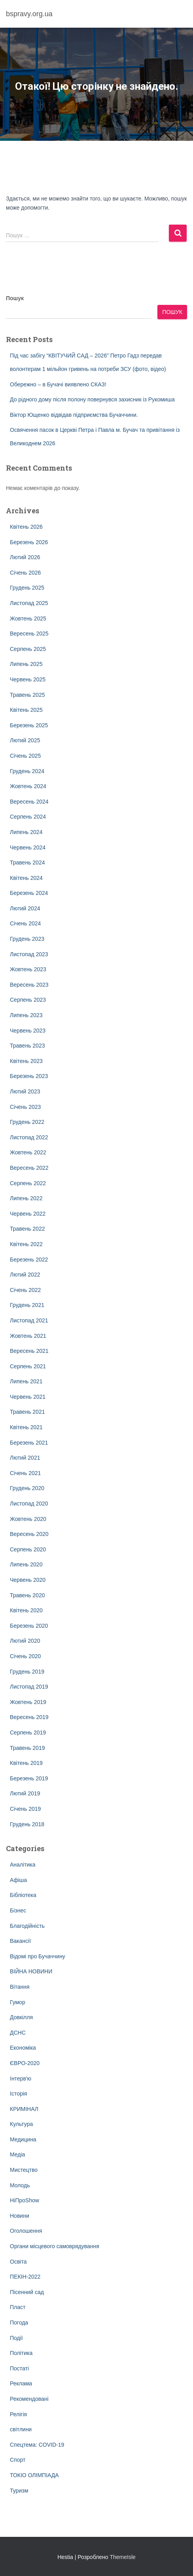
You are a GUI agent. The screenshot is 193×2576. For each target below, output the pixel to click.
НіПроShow (24, 2200)
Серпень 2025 (28, 649)
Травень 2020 (27, 1595)
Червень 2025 (27, 679)
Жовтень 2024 (28, 786)
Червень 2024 (27, 847)
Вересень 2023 (29, 985)
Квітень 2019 (26, 1763)
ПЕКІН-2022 (25, 2276)
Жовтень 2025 (28, 618)
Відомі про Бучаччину (37, 1956)
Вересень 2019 (29, 1717)
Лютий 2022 (25, 1274)
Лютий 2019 (25, 1793)
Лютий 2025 (25, 740)
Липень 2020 (26, 1564)
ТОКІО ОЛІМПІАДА (34, 2475)
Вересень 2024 (29, 801)
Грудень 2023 (27, 939)
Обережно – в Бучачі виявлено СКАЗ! (58, 384)
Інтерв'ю (20, 2078)
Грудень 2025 (27, 587)
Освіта (18, 2261)
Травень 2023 (27, 1045)
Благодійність (27, 1926)
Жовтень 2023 (28, 969)
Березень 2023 (29, 1076)
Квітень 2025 (26, 710)
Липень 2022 (26, 1198)
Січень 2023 (25, 1107)
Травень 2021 (27, 1412)
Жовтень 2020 (28, 1519)
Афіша (18, 1880)
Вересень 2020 (29, 1534)
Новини (19, 2216)
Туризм (19, 2490)
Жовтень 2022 (28, 1152)
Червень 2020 (27, 1580)
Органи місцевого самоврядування (54, 2246)
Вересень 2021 (29, 1351)
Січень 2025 (25, 756)
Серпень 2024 (28, 816)
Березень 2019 (29, 1778)
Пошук (15, 298)
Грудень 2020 (27, 1488)
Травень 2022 (27, 1229)
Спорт (17, 2460)
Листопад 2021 (29, 1320)
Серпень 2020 (28, 1549)
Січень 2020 (25, 1656)
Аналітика (23, 1864)
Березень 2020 (29, 1626)
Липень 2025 (26, 664)
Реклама (21, 2383)
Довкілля (21, 2017)
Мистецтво (24, 2170)
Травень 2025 (27, 695)
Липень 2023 (26, 1015)
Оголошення (26, 2231)
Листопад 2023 (29, 954)
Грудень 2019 (27, 1671)
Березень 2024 (29, 893)
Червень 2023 (27, 1030)
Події (16, 2338)
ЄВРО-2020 (25, 2063)
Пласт (17, 2307)
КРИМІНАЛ (24, 2109)
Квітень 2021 (26, 1427)
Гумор (17, 2002)
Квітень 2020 (26, 1610)
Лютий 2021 (25, 1457)
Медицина (23, 2139)
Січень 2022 (25, 1290)
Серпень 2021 (28, 1366)
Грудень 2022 (27, 1122)
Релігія (18, 2414)
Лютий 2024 (25, 908)
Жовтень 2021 (28, 1336)
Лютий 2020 (25, 1641)
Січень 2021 (25, 1473)
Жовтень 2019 (28, 1702)
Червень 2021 (27, 1397)
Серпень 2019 (28, 1732)
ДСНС (18, 2032)
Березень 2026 (29, 542)
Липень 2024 (26, 832)
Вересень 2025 (29, 633)
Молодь (20, 2185)
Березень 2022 (29, 1259)
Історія (18, 2093)
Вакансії (20, 1941)
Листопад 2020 (29, 1503)
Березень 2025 (29, 725)
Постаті (19, 2368)
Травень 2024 (27, 862)
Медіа (17, 2154)
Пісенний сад (27, 2292)
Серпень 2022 (28, 1183)
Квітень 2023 (26, 1061)
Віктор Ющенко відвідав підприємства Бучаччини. (74, 415)
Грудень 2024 (27, 771)
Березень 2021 (29, 1442)
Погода (19, 2322)
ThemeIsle (122, 2557)
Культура (21, 2124)
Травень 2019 (27, 1748)
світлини (21, 2429)
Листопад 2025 (29, 603)
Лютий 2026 (25, 557)
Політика (21, 2353)
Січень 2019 (25, 1809)
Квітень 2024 (26, 878)
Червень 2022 (27, 1213)
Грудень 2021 (27, 1305)
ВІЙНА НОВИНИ (31, 1971)
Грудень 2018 (27, 1824)
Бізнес (18, 1910)
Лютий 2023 (25, 1091)
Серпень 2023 (28, 1000)
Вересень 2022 (29, 1168)
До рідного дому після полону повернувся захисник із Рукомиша (92, 399)
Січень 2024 (25, 923)
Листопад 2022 (29, 1137)
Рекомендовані (29, 2399)
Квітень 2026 (26, 527)
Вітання (20, 1987)
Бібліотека (23, 1895)
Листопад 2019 (29, 1686)
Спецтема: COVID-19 (37, 2445)
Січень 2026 (25, 572)
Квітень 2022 (26, 1244)
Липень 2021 (26, 1381)
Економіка (23, 2048)
